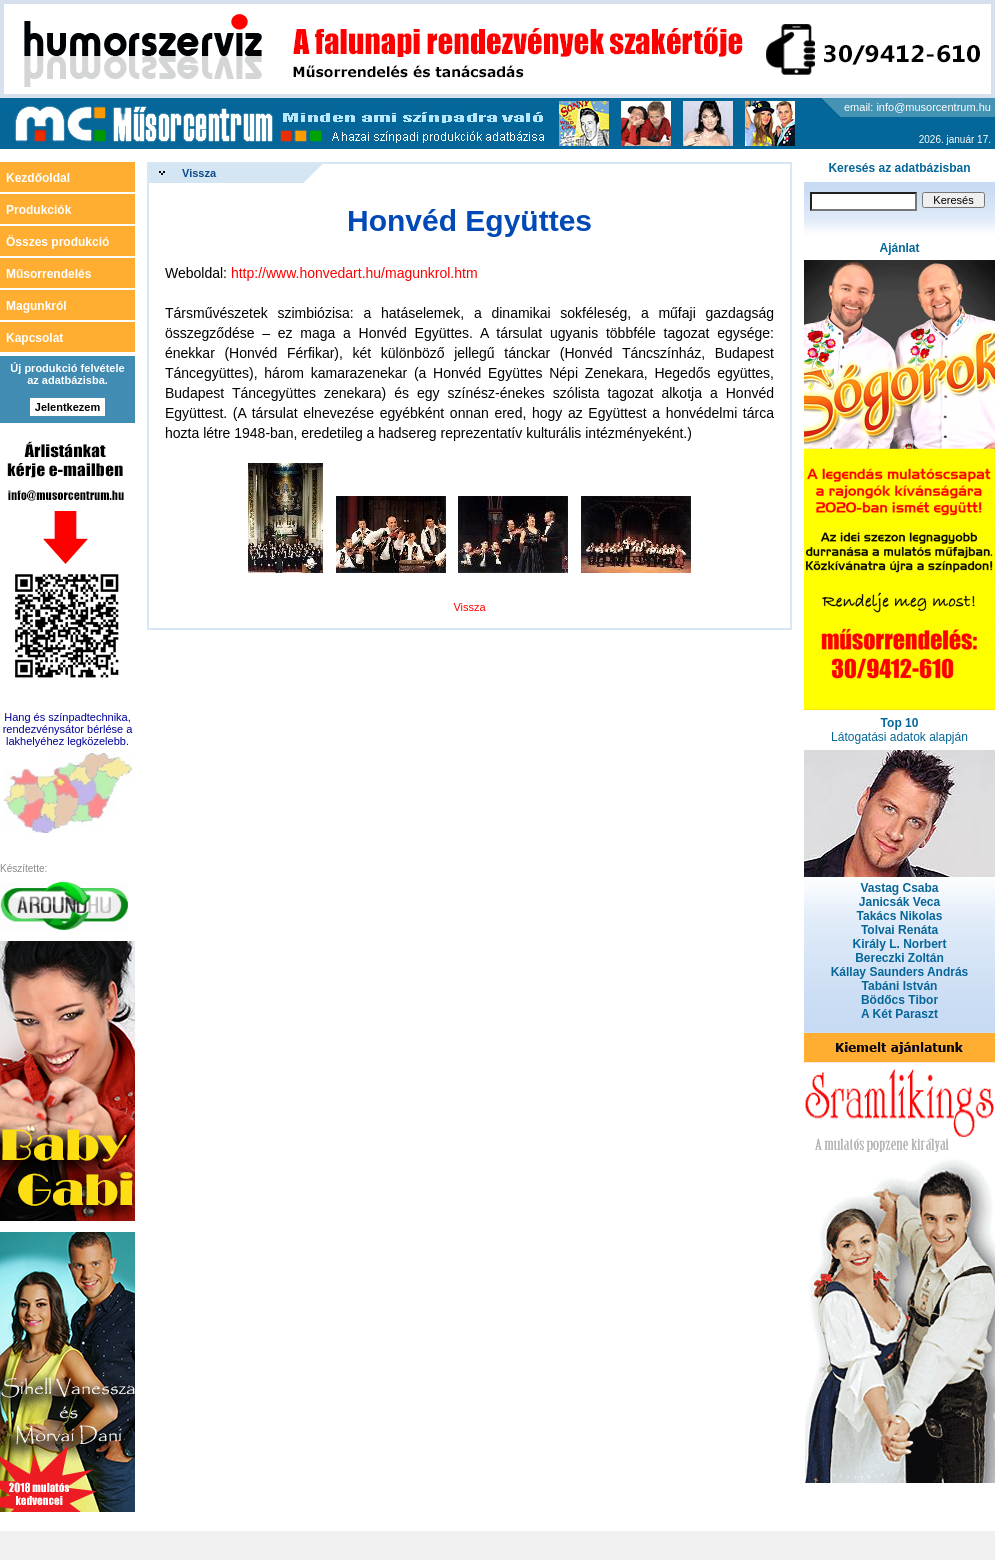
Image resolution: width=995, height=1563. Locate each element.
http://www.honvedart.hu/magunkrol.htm (354, 273)
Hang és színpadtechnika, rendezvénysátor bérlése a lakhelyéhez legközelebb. (68, 729)
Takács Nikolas (900, 916)
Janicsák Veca (899, 902)
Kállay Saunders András (900, 972)
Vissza (199, 173)
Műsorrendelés (48, 274)
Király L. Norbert (899, 944)
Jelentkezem (67, 407)
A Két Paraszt (899, 1014)
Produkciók (38, 210)
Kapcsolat (34, 338)
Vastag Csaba (899, 888)
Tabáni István (900, 986)
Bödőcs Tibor (899, 1000)
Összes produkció (57, 242)
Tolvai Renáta (899, 930)
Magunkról (36, 306)
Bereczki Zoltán (899, 958)
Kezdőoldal (38, 178)
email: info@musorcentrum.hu (917, 107)
